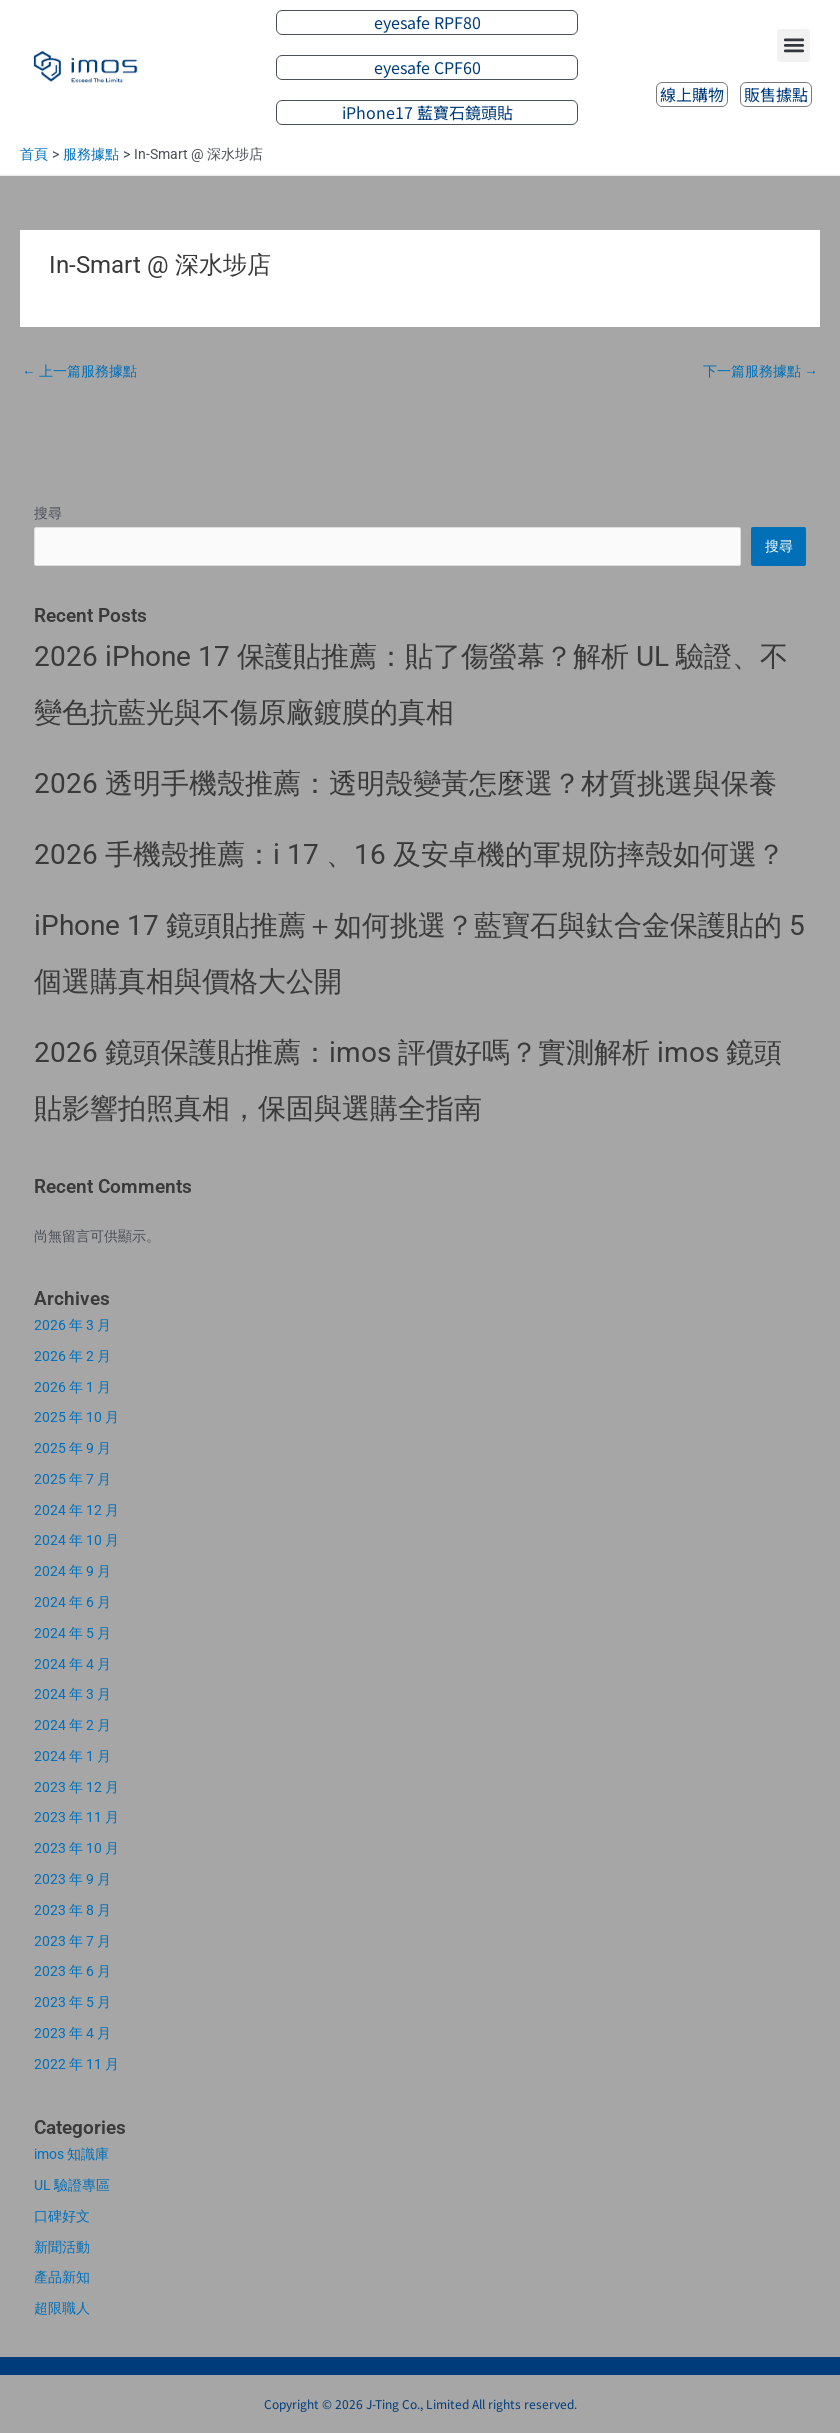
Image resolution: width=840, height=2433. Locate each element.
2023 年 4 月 (72, 2033)
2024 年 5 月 (72, 1633)
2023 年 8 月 (72, 1910)
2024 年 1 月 (72, 1756)
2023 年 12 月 (76, 1787)
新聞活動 (62, 2247)
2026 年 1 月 (72, 1387)
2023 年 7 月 (72, 1941)
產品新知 (62, 2277)
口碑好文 (62, 2216)
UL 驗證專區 (72, 2185)
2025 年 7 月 (72, 1479)
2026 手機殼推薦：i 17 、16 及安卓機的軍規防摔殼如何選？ (409, 854)
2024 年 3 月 (72, 1694)
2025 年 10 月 (76, 1417)
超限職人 (62, 2308)
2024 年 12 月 (76, 1510)
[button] (793, 45)
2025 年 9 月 (72, 1448)
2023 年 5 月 (72, 2002)
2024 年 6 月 (72, 1602)
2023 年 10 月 (76, 1848)
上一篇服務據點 (79, 371)
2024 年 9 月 (72, 1571)
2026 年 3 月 (72, 1325)
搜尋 (48, 513)
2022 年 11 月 (76, 2064)
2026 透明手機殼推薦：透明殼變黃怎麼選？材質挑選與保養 (405, 783)
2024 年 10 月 (76, 1540)
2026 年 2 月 (72, 1356)
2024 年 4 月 (72, 1664)
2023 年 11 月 (76, 1817)
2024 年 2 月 (72, 1725)
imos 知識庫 (71, 2154)
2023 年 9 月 (72, 1879)
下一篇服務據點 (760, 371)
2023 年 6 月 (72, 1971)
